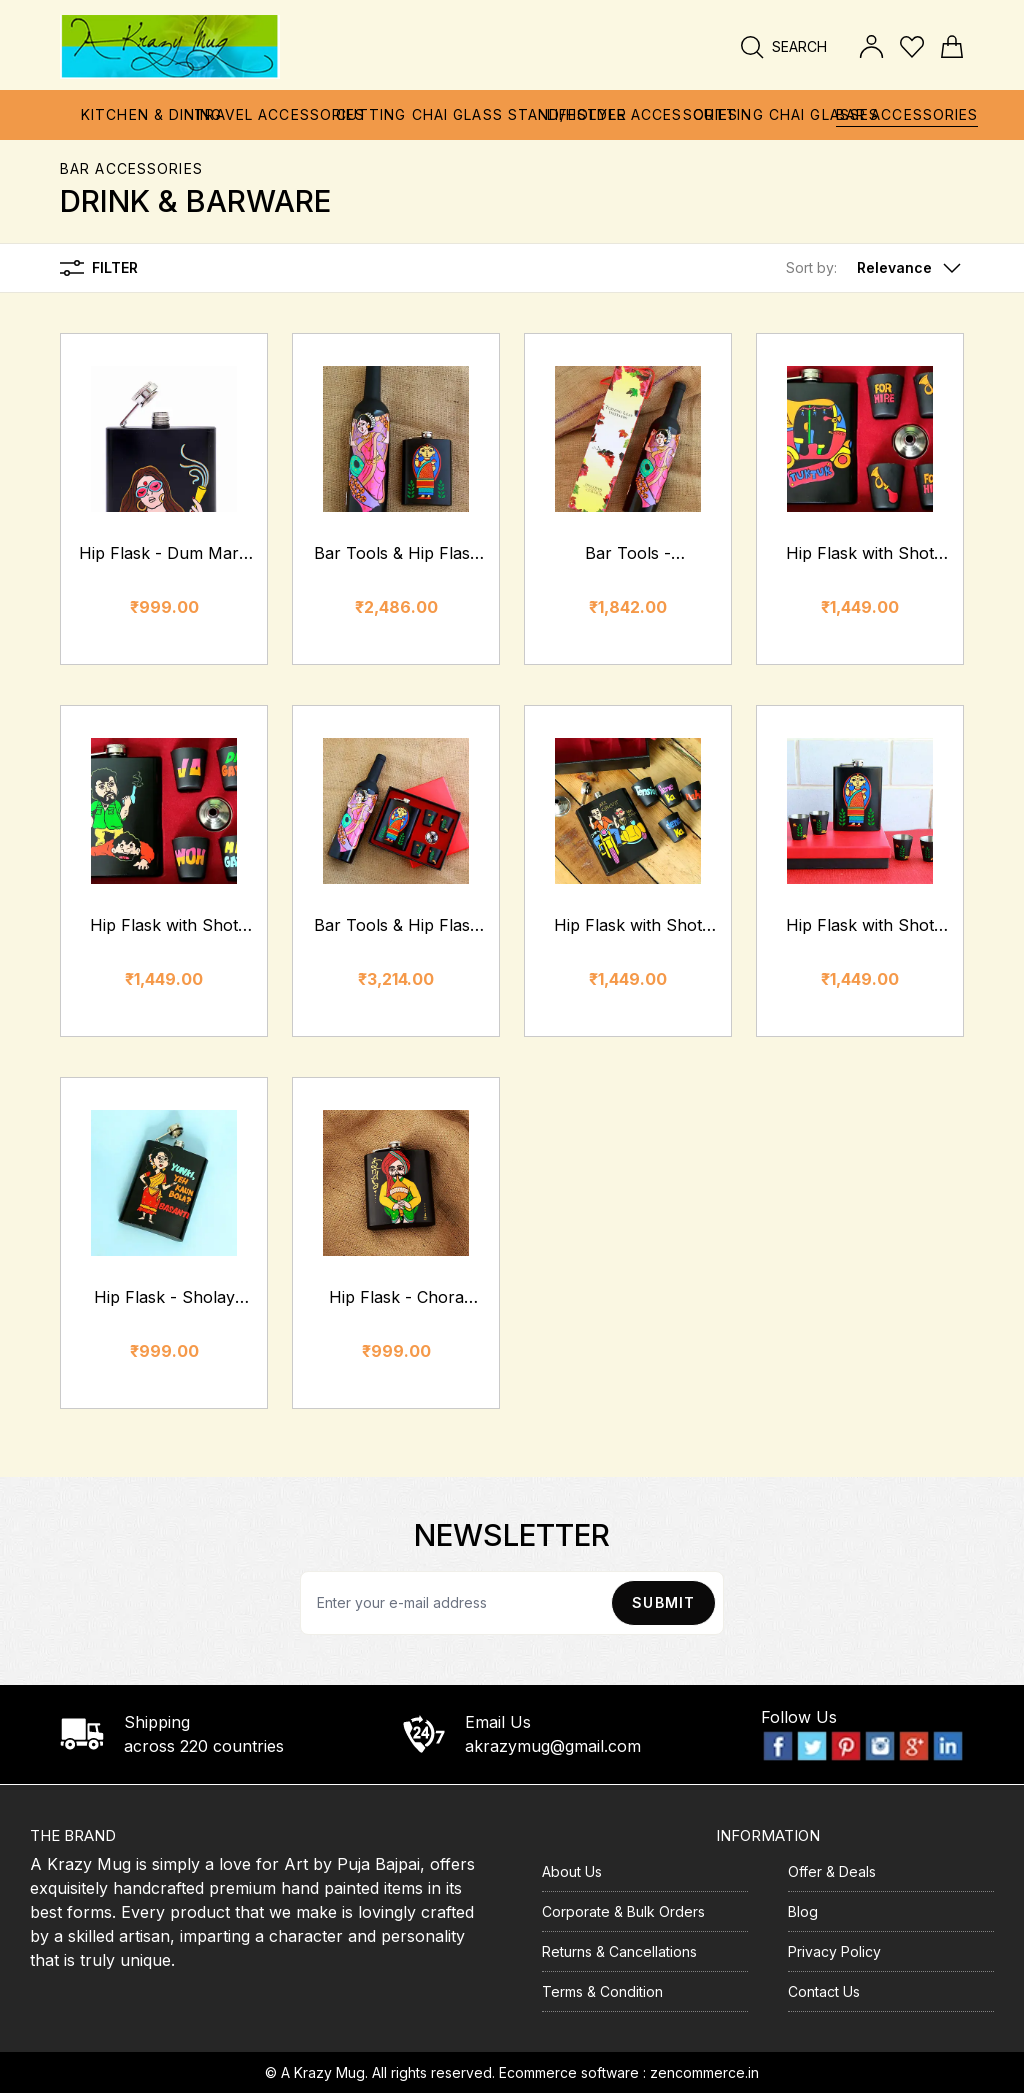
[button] (875, 268)
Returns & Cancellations (619, 1951)
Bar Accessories (131, 168)
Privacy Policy (834, 1951)
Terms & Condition (602, 1991)
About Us (572, 1871)
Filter (99, 268)
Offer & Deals (832, 1871)
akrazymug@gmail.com (553, 1746)
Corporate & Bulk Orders (623, 1911)
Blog (803, 1911)
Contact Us (824, 1991)
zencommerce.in (704, 2072)
